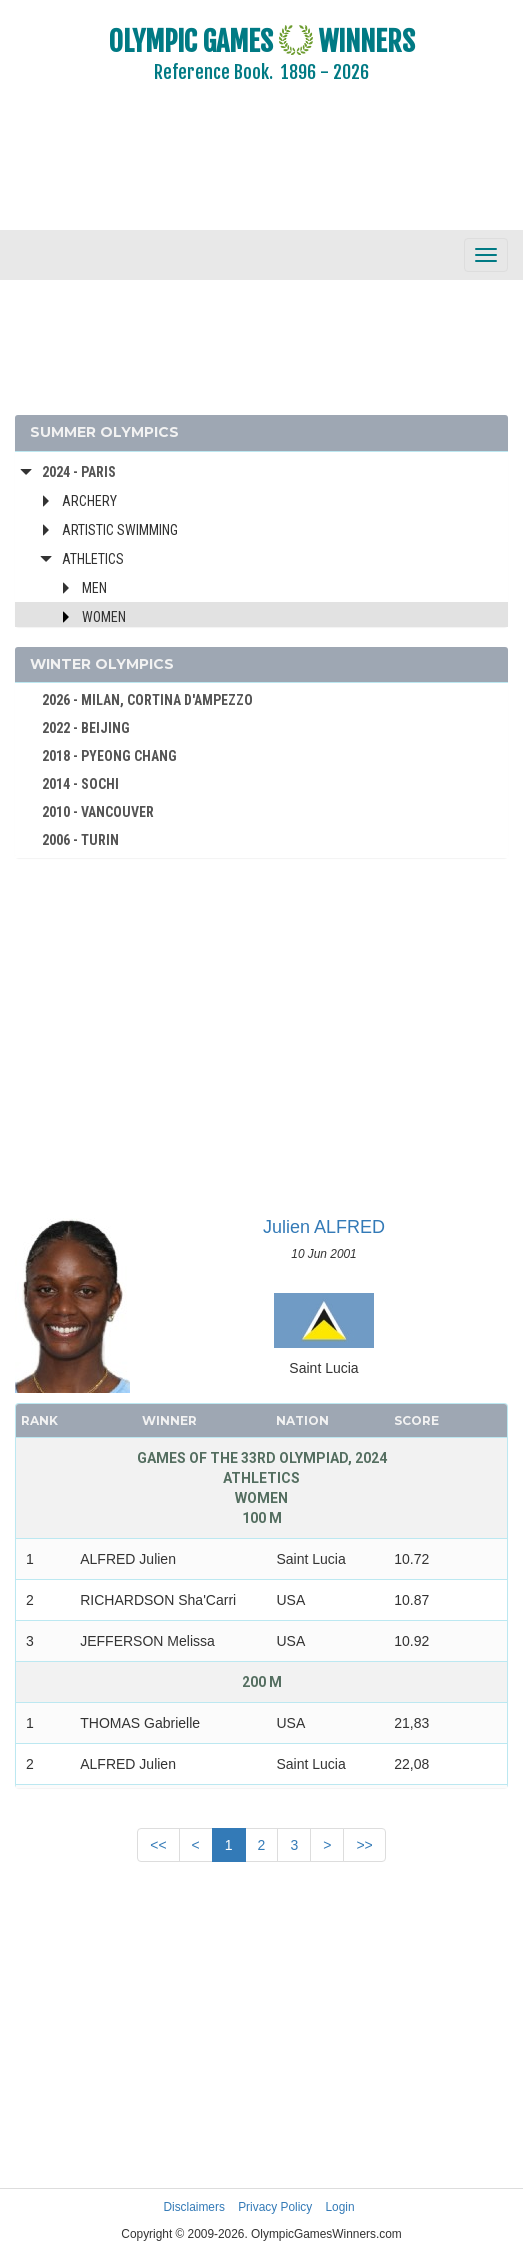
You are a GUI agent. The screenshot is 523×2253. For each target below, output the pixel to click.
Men (94, 588)
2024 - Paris (79, 472)
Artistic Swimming (120, 530)
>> (364, 1845)
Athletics (93, 559)
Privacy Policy (275, 2207)
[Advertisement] (261, 170)
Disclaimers (193, 2207)
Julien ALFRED (324, 1227)
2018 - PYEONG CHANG (109, 756)
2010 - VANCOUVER (98, 812)
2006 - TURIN (80, 840)
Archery (89, 501)
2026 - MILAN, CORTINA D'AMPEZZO (147, 700)
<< (158, 1845)
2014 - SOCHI (80, 784)
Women (104, 617)
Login (340, 2207)
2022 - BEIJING (86, 728)
